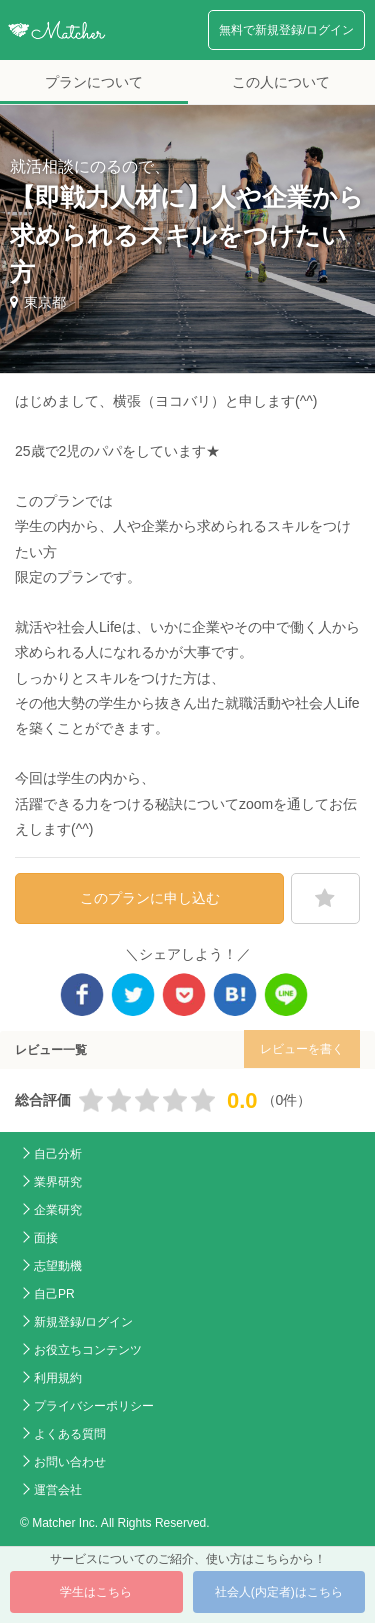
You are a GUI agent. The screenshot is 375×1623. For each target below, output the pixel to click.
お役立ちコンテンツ (88, 1350)
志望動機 (58, 1266)
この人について (281, 82)
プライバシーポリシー (94, 1406)
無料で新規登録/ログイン (286, 30)
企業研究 (58, 1210)
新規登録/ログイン (83, 1322)
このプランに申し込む (150, 898)
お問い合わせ (70, 1462)
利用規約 (58, 1378)
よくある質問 (70, 1434)
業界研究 (58, 1182)
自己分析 (58, 1154)
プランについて (94, 82)
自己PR (54, 1294)
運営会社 (58, 1490)
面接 (46, 1238)
